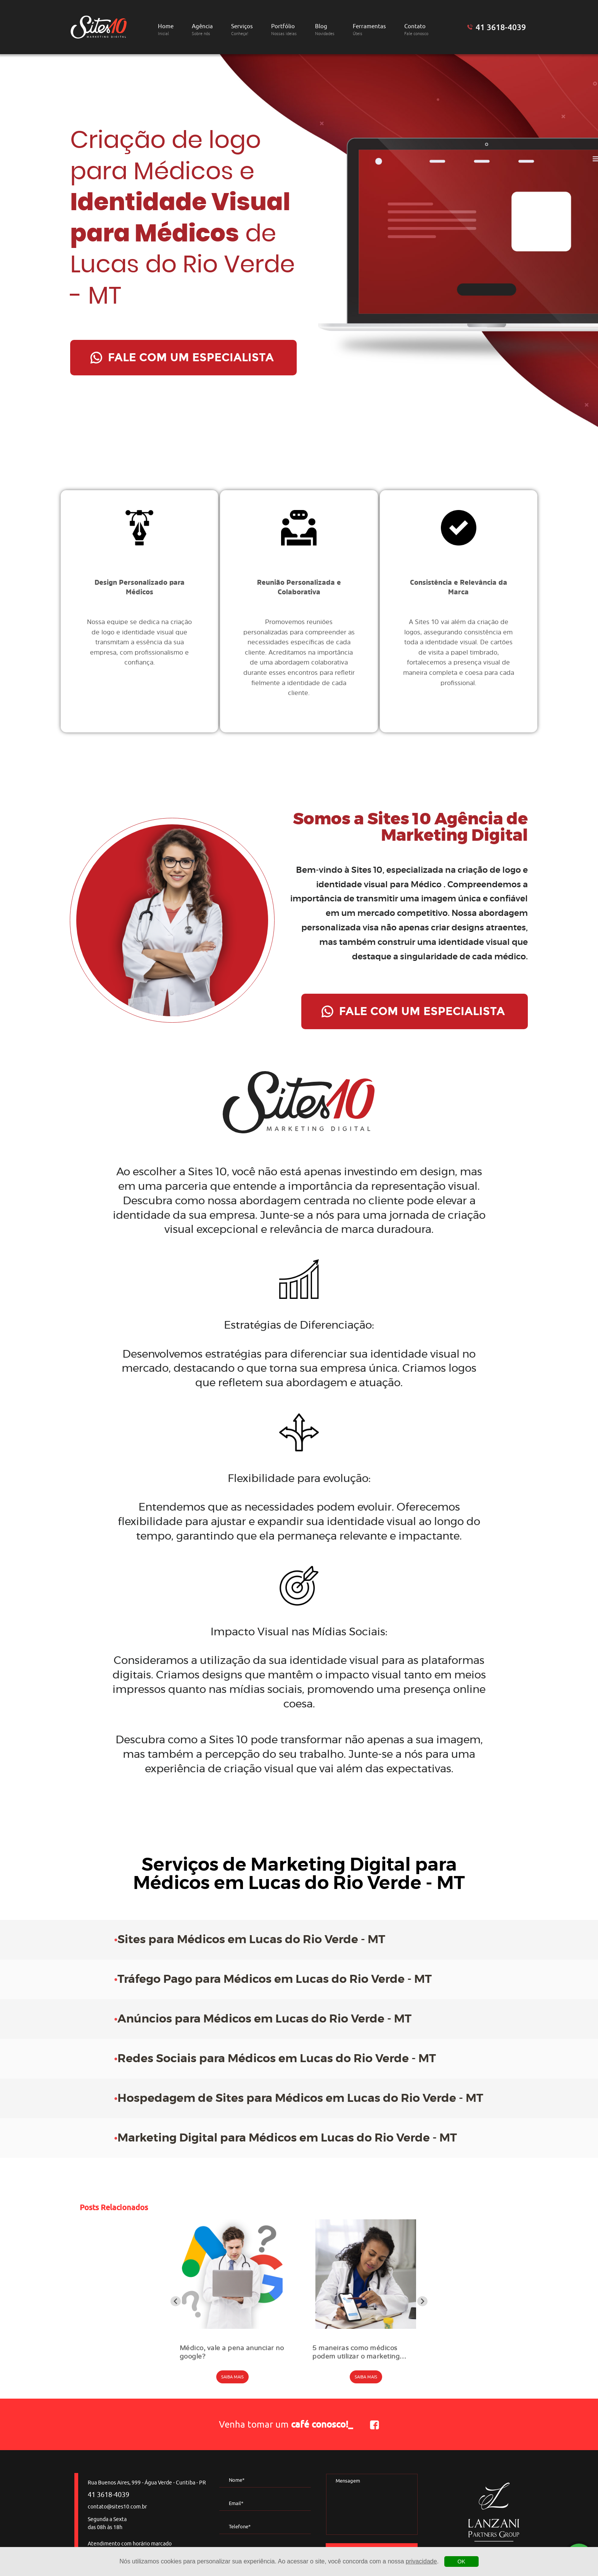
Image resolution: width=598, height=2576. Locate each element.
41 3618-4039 (501, 27)
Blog (324, 29)
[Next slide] (422, 2301)
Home (166, 29)
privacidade (421, 2561)
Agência (202, 29)
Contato (416, 29)
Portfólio (284, 29)
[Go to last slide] (175, 2301)
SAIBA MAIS (232, 2377)
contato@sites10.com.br (117, 2507)
